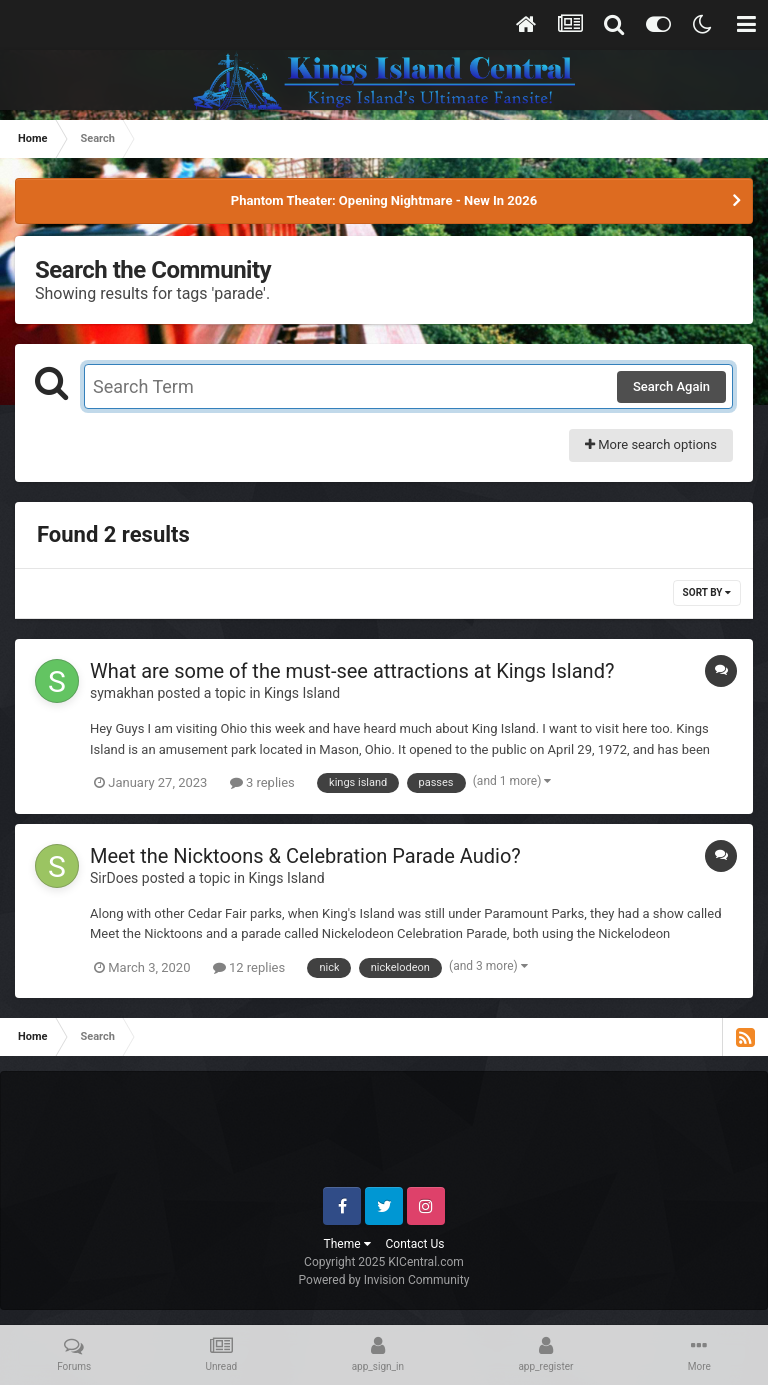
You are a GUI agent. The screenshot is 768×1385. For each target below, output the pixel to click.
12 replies (249, 967)
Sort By (707, 592)
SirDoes (114, 878)
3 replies (262, 782)
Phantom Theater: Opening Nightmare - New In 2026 (384, 200)
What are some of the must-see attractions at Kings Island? (352, 671)
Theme (347, 1244)
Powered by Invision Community (384, 1280)
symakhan (122, 693)
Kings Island (302, 693)
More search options (651, 444)
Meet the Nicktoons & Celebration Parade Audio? (305, 856)
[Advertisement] (385, 1137)
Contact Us (415, 1244)
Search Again (671, 386)
